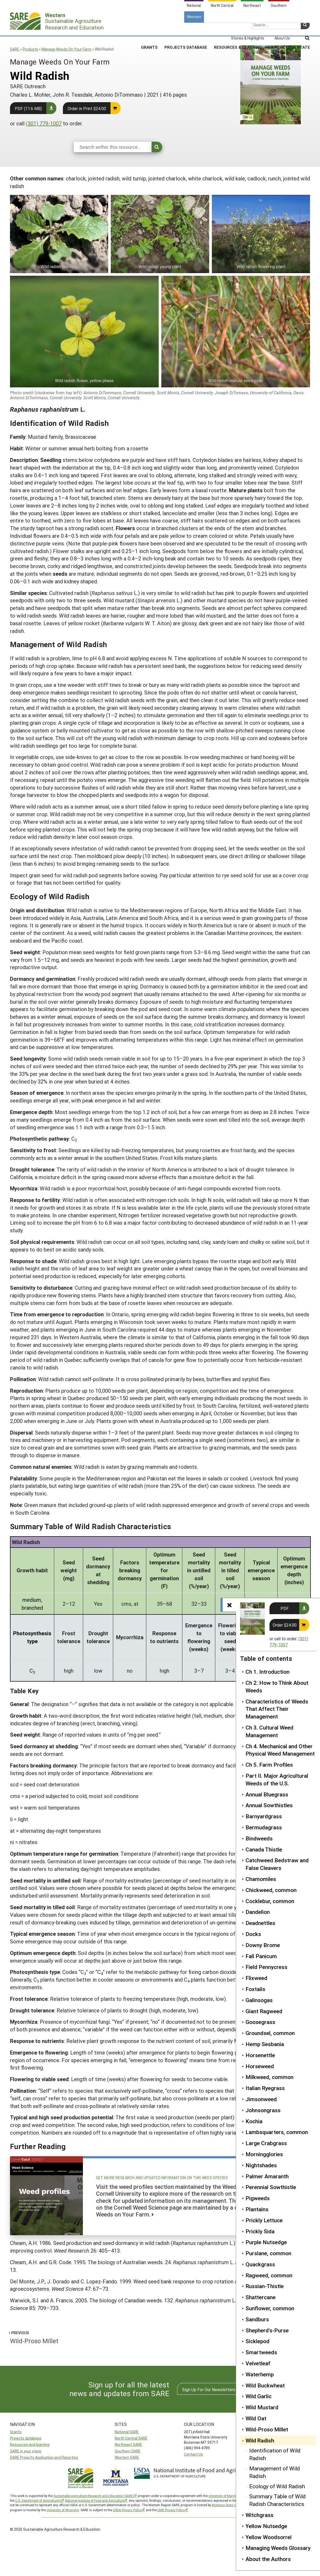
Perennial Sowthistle (271, 2187)
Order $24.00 (285, 1625)
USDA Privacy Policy (127, 2510)
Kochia (254, 2121)
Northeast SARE (128, 2444)
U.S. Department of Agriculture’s (38, 2500)
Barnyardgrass (264, 1816)
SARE (14, 49)
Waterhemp (260, 2374)
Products (30, 49)
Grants (149, 28)
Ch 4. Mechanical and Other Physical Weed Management (280, 1749)
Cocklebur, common (270, 1901)
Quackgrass (260, 2264)
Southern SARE (128, 2451)
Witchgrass (259, 2515)
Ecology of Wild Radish (277, 2486)
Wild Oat (256, 2418)
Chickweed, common (271, 1890)
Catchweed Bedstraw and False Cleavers (277, 1863)
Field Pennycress (266, 1967)
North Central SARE (131, 2438)
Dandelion (258, 1911)
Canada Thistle (264, 1849)
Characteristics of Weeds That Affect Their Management (277, 1709)
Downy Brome (263, 1945)
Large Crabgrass (266, 2143)
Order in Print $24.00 (87, 108)
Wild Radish (260, 2440)
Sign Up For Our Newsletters (208, 2389)
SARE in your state (25, 2451)
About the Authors (268, 2559)
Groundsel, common (270, 2033)
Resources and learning (29, 2444)
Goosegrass (260, 2022)
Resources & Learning (238, 28)
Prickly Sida (260, 2231)
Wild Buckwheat (265, 2385)
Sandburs (257, 2319)
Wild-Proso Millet (267, 2429)
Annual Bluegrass (267, 1794)
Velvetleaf (258, 2363)
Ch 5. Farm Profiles (269, 1764)
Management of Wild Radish (274, 2472)
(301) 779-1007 (44, 123)
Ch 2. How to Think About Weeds (277, 1686)
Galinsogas (259, 2000)
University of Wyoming (63, 2510)
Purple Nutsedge (266, 2242)
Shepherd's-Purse (267, 2330)
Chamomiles (261, 1879)
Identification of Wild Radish (275, 2454)
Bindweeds (259, 1838)
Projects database (25, 2438)
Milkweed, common (269, 2077)
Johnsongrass (263, 2110)
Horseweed (260, 2066)
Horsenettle (260, 2055)
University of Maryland (224, 2496)
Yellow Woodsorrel (269, 2537)
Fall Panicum (261, 1956)
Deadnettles (260, 1923)
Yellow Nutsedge (266, 2526)
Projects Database (185, 28)
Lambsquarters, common (277, 2132)
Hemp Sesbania (265, 2044)
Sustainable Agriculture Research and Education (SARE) (93, 2496)
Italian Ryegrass (265, 2088)
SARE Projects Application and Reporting (44, 2457)
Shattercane (261, 2297)
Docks (253, 1934)
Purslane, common (268, 2253)
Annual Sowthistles (269, 1805)
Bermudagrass (264, 1827)
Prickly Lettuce (264, 2220)
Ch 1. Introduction (267, 1671)
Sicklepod (257, 2341)
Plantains (257, 2209)
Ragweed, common (269, 2275)
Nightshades (261, 2165)
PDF (285, 1608)
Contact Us (193, 2454)
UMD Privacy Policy (171, 2510)
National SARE (127, 2431)
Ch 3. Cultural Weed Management (269, 1731)
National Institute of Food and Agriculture (94, 2500)
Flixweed (256, 1978)
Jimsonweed (261, 2099)
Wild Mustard (262, 2407)
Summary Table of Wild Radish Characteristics (277, 2500)
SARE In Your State (289, 28)
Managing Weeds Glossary (278, 2548)
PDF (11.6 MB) (28, 108)
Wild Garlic (259, 2396)
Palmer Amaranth (267, 2176)
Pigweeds (258, 2198)
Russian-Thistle (265, 2286)
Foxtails (255, 1989)
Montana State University (230, 2505)
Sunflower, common (270, 2308)
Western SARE (127, 2457)
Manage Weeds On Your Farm (66, 49)
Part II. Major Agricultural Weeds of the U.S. (277, 1779)
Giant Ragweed (264, 2011)
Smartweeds (261, 2352)
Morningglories (264, 2154)
